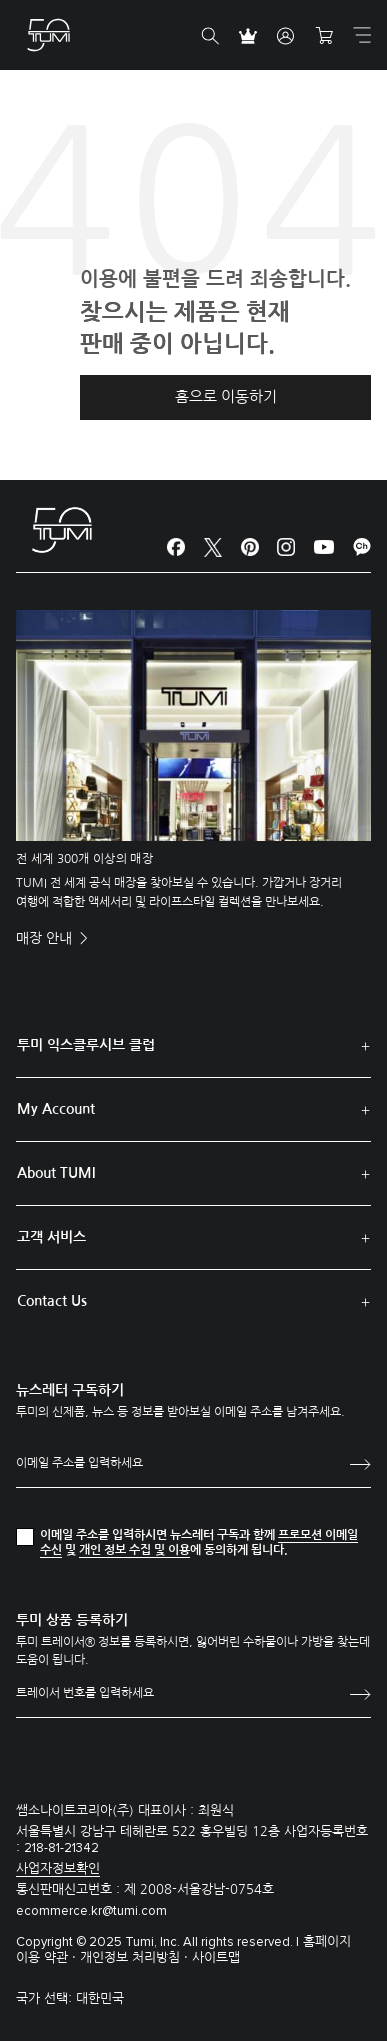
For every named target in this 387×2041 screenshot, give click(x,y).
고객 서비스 (51, 1237)
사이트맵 (216, 1957)
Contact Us (52, 1301)
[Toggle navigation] (362, 35)
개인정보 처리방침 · (136, 1957)
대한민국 (100, 1998)
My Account (56, 1109)
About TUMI (56, 1173)
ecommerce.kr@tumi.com (91, 1911)
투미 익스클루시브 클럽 (86, 1045)
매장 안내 (46, 938)
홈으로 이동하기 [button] (226, 396)
